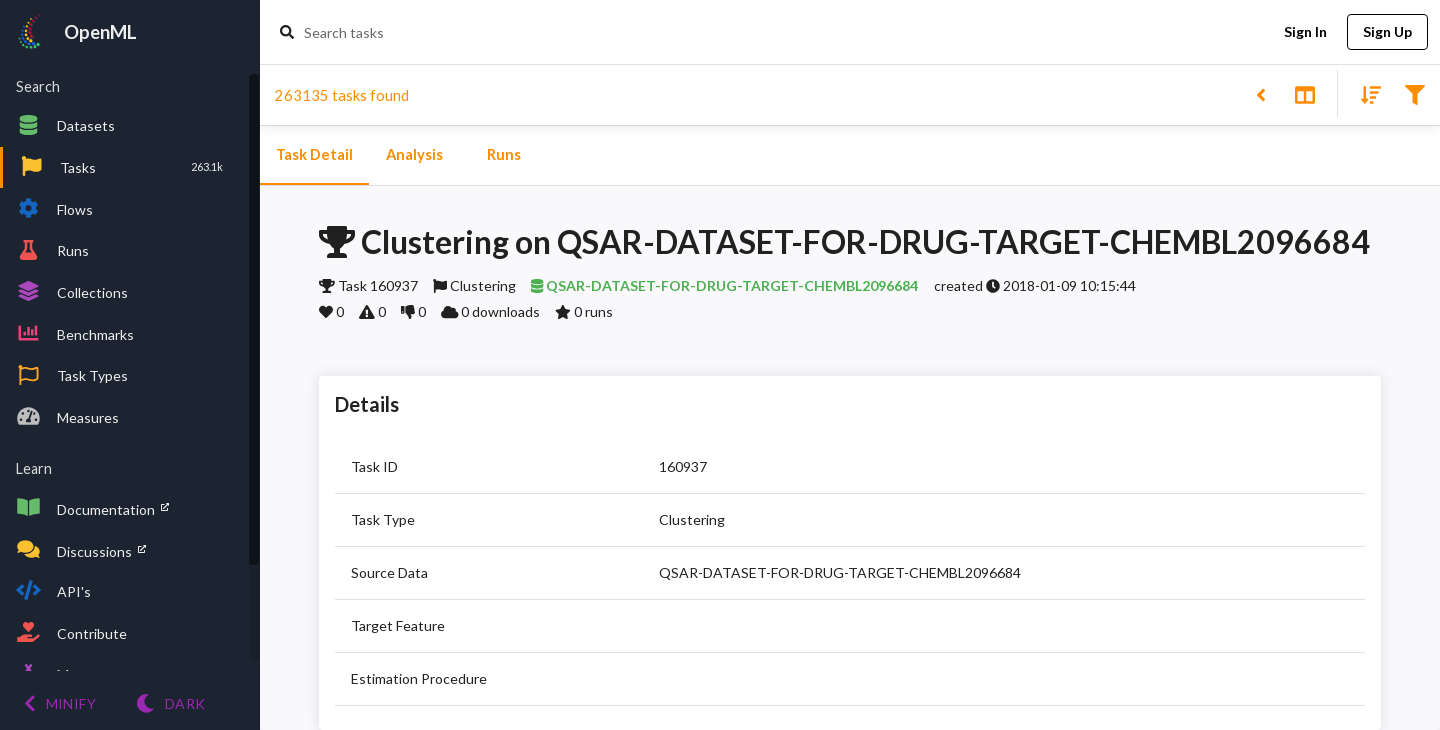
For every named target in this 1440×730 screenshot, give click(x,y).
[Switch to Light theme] (170, 703)
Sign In (1305, 32)
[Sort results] (1365, 93)
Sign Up (1387, 32)
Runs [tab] (504, 155)
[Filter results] (1414, 93)
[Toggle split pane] (1304, 93)
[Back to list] (1260, 93)
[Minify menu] (60, 703)
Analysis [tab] (414, 155)
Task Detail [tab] (314, 155)
